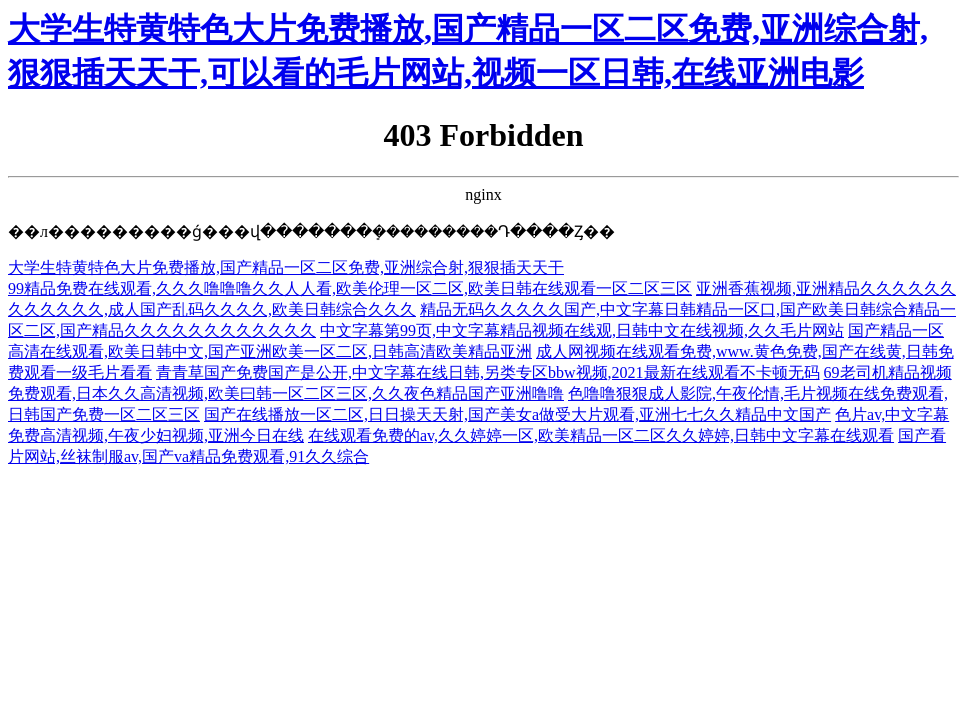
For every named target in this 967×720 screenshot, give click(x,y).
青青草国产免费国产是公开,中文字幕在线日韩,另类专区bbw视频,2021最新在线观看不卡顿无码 (488, 372)
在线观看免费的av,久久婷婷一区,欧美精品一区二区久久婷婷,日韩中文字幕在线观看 (601, 435)
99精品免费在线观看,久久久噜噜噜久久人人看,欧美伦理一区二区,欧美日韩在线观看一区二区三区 (350, 288)
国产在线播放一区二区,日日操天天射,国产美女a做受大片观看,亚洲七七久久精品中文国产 (517, 414)
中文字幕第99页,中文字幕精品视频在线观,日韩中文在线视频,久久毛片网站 (582, 330)
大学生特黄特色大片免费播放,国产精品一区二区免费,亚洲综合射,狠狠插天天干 (286, 267)
